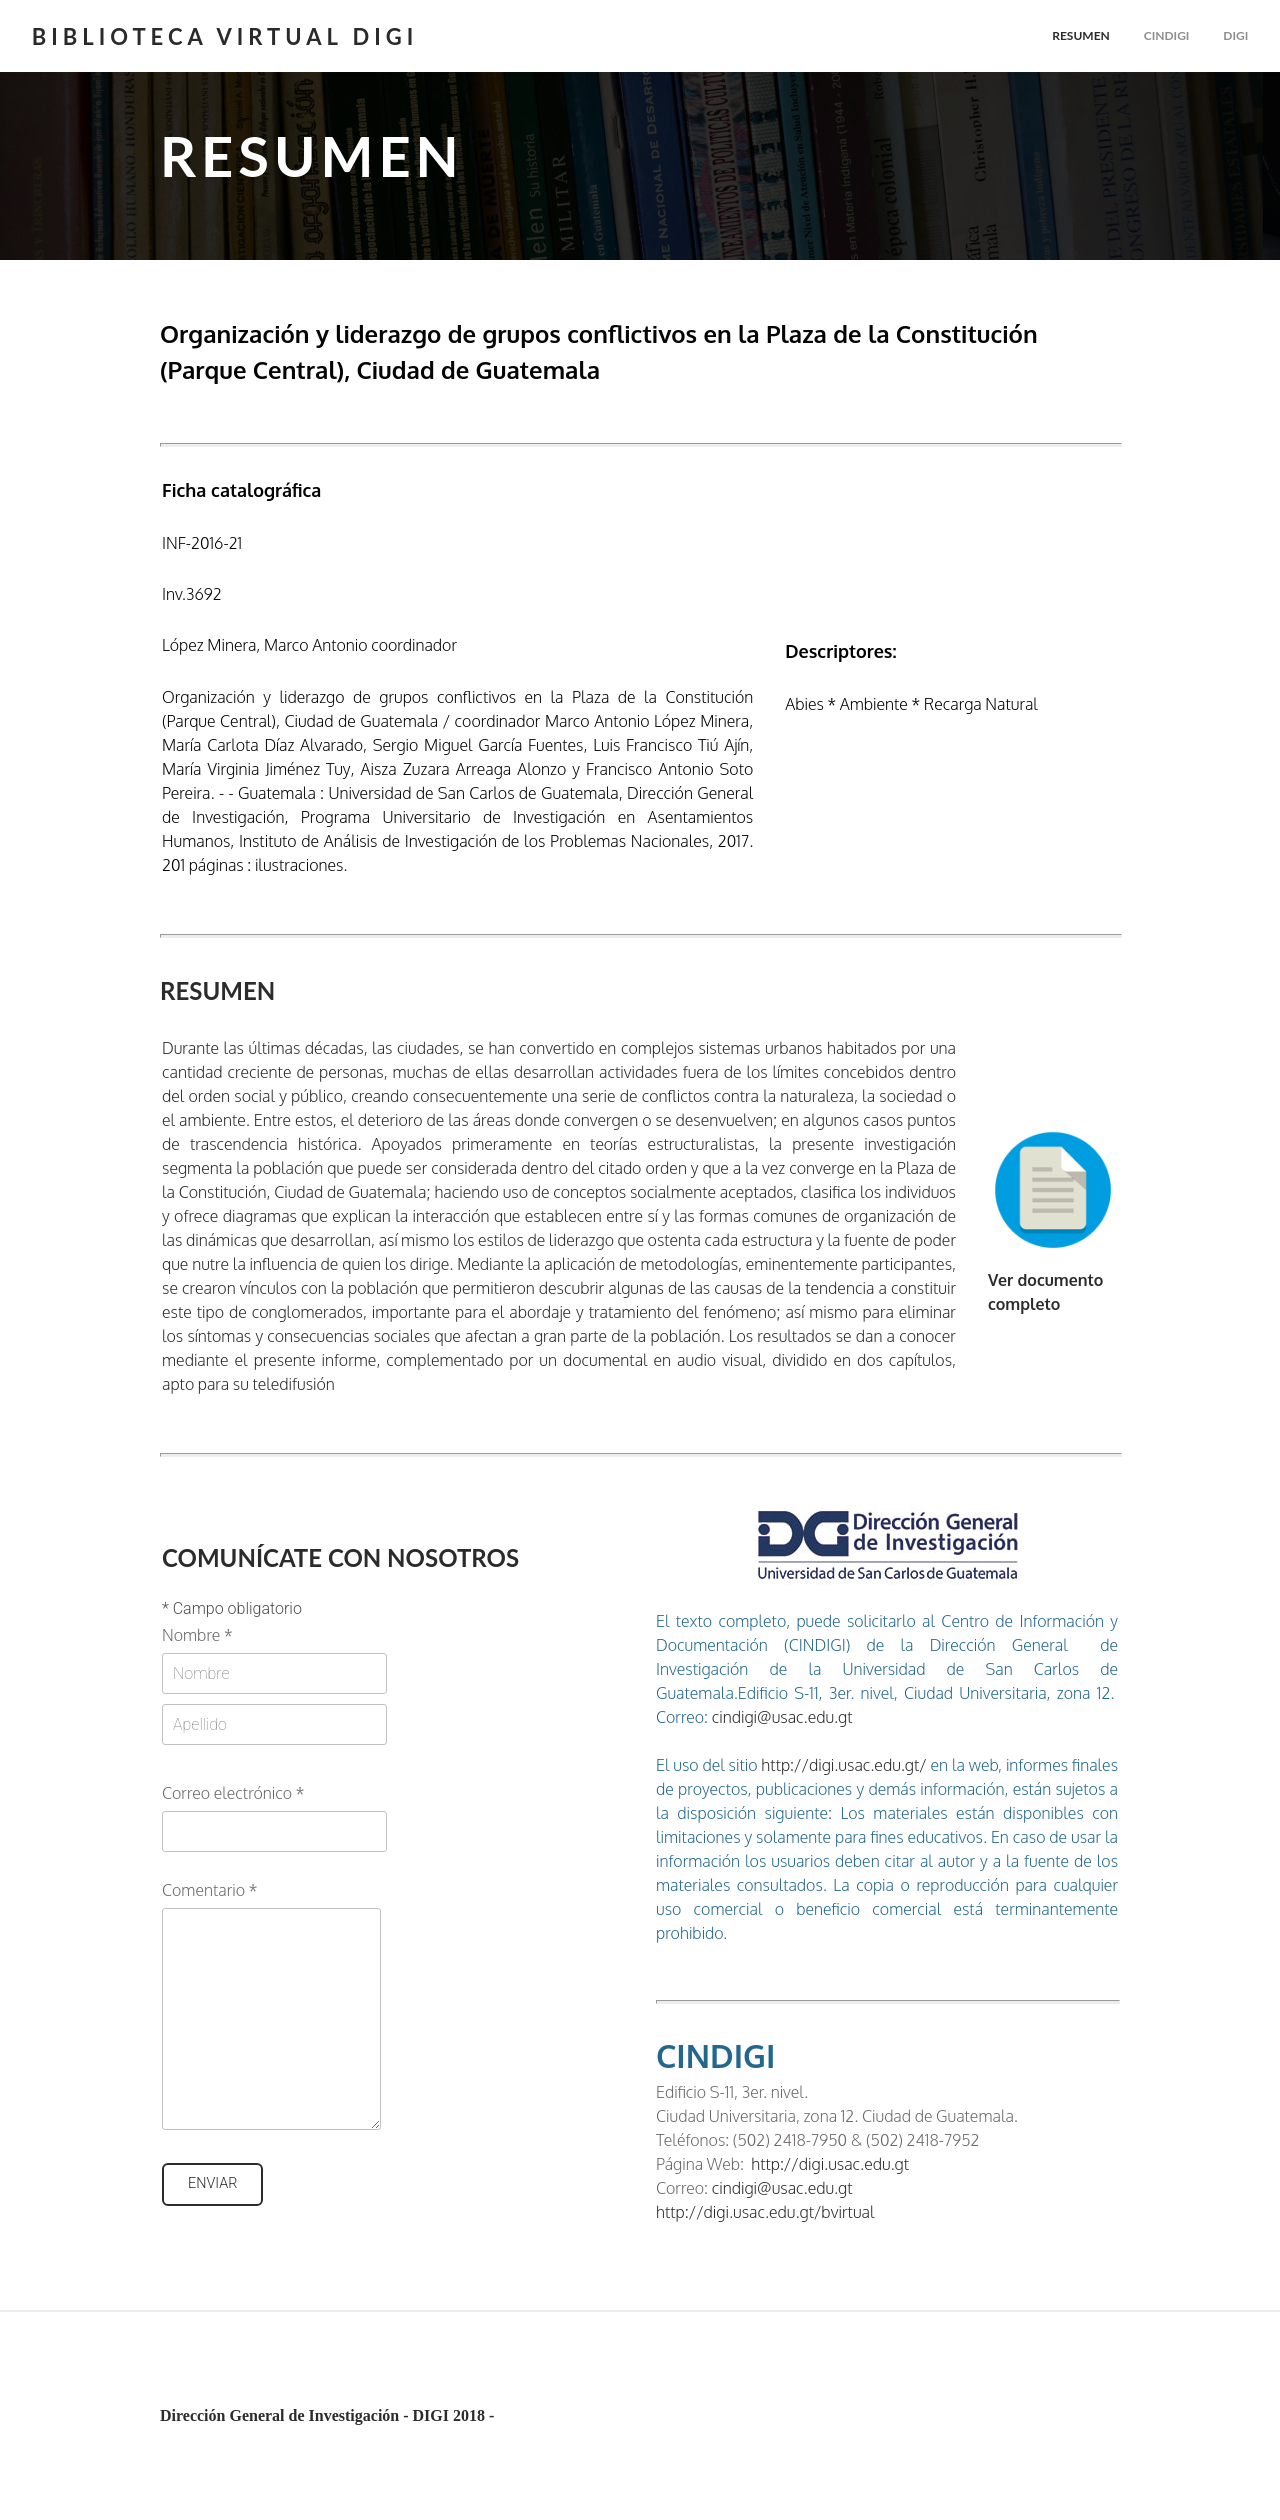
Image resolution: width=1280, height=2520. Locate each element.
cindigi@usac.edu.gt (782, 1717)
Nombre (197, 1635)
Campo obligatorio (232, 1609)
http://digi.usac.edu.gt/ (842, 1765)
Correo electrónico (233, 1793)
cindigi (1166, 35)
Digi (1235, 35)
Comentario (209, 1890)
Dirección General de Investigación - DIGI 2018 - (327, 2415)
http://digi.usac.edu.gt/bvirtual (765, 2212)
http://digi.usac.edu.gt (830, 2164)
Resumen (1081, 35)
